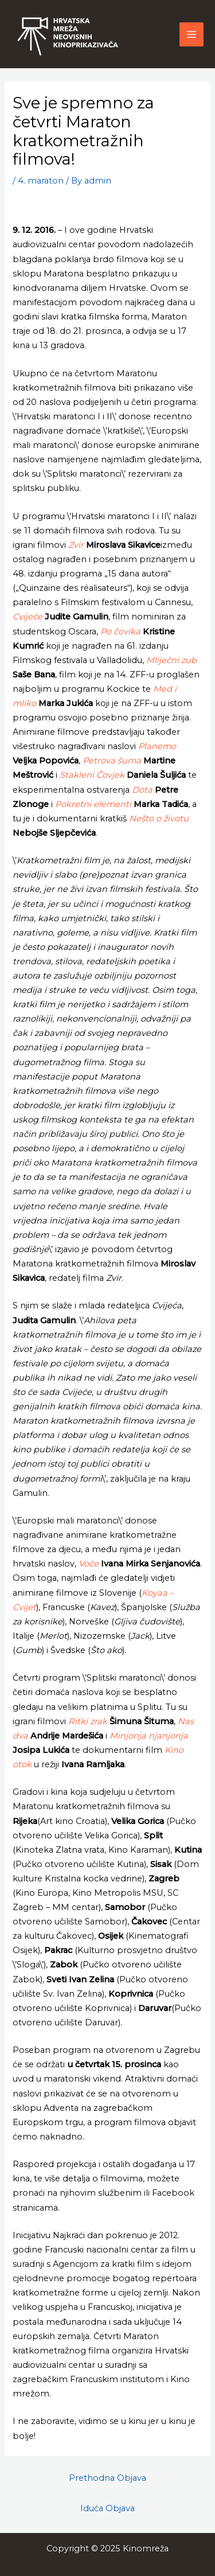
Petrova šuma (112, 760)
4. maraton (41, 181)
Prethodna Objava (107, 2478)
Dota (142, 790)
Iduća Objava (107, 2508)
